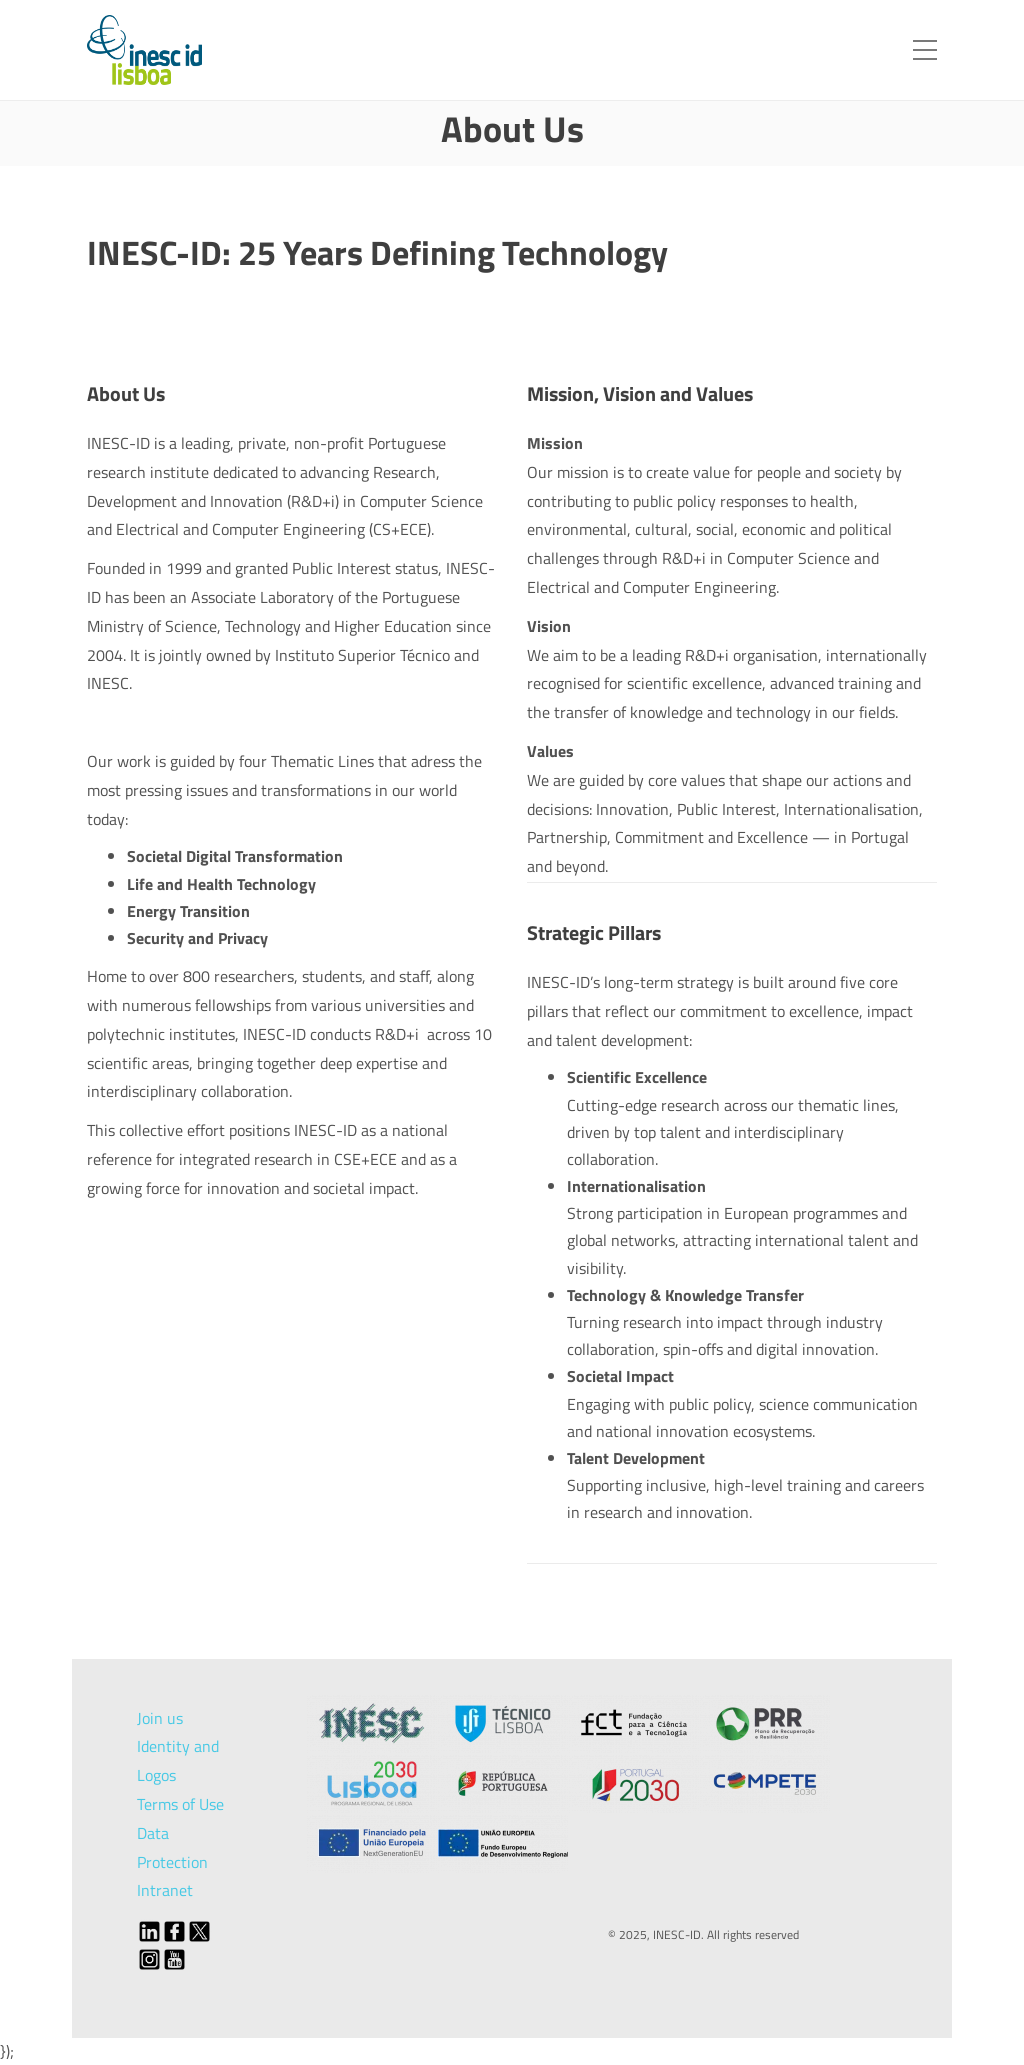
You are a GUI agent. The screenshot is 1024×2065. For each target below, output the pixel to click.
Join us (160, 1718)
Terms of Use (180, 1804)
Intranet (165, 1890)
